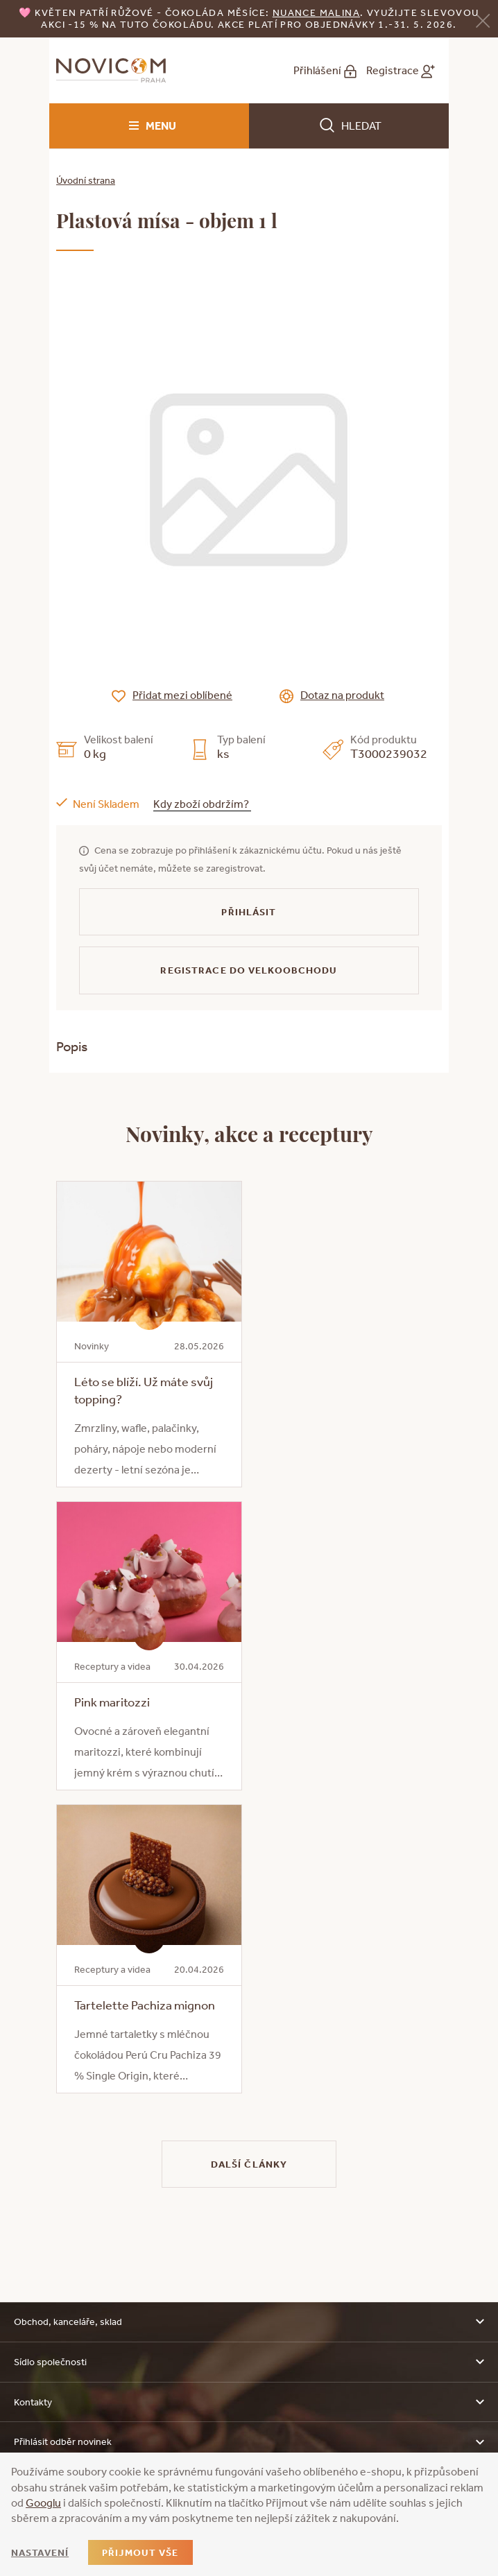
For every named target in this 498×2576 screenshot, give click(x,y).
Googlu (43, 2502)
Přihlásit (248, 912)
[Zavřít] (483, 20)
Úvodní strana (85, 180)
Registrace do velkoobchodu (248, 970)
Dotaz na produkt (342, 694)
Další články (249, 2164)
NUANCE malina (316, 12)
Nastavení (40, 2552)
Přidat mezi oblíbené (182, 694)
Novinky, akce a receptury (249, 1133)
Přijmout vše (140, 2552)
